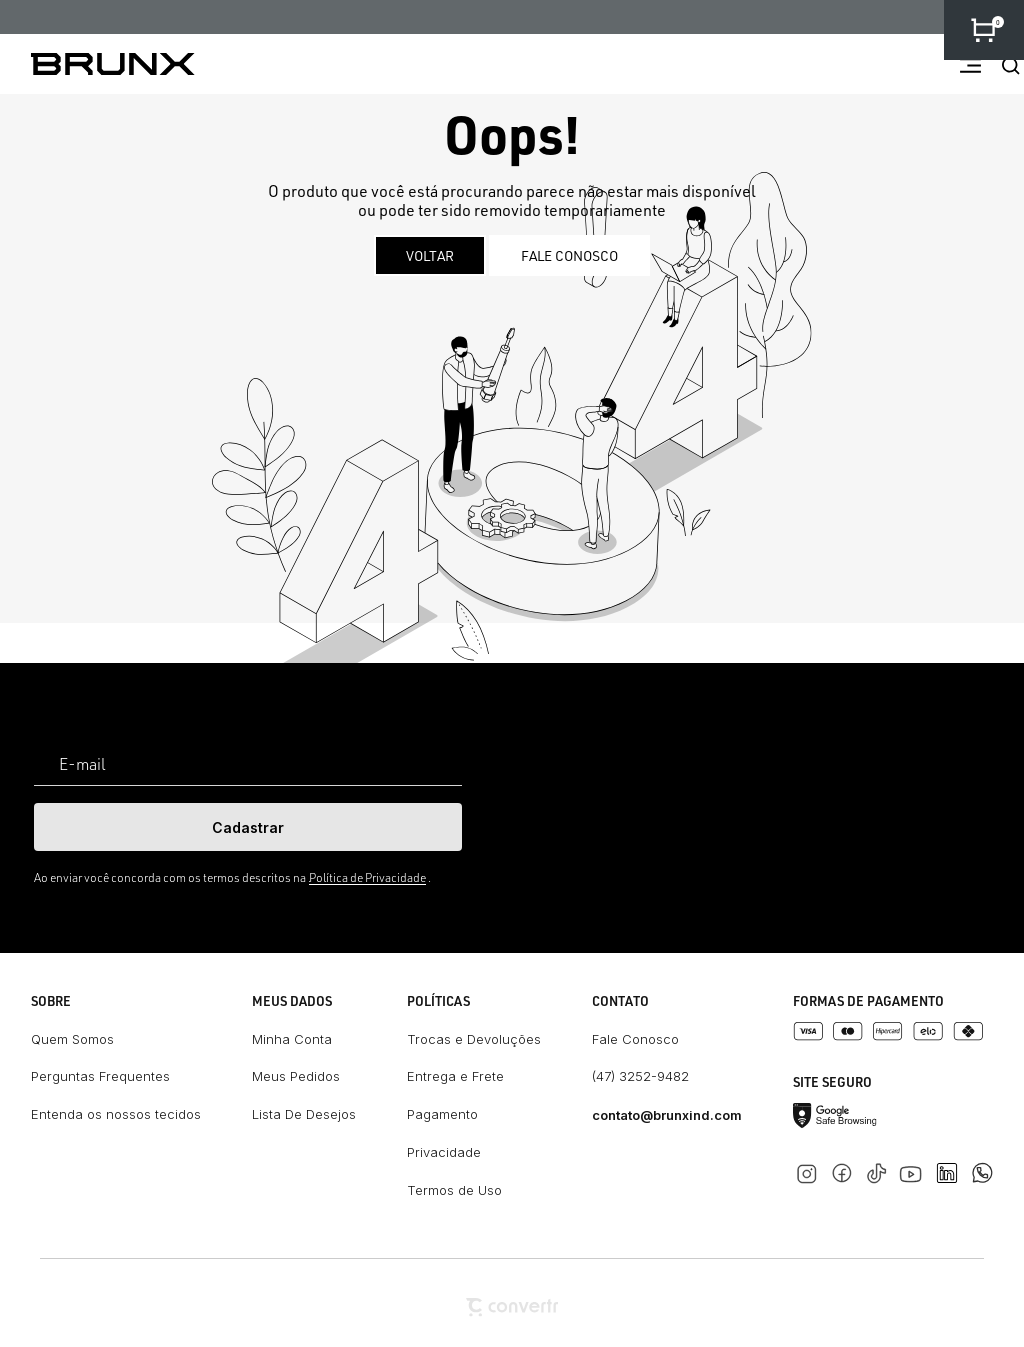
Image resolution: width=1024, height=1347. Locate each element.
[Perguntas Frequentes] (116, 1077)
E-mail (82, 764)
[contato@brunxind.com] (667, 1115)
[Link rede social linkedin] (953, 1164)
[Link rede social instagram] (810, 1169)
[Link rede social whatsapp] (982, 1163)
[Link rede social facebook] (845, 1169)
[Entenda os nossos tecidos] (116, 1115)
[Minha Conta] (304, 1040)
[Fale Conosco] (667, 1040)
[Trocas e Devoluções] (474, 1040)
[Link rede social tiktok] (880, 1169)
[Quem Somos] (116, 1040)
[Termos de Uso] (474, 1191)
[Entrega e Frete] (474, 1077)
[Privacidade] (474, 1153)
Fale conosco (569, 255)
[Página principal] (97, 64)
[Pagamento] (474, 1115)
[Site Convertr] (512, 1307)
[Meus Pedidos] (304, 1077)
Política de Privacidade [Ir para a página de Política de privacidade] (367, 877)
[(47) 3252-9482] (667, 1077)
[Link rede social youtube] (916, 1164)
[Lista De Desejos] (304, 1115)
